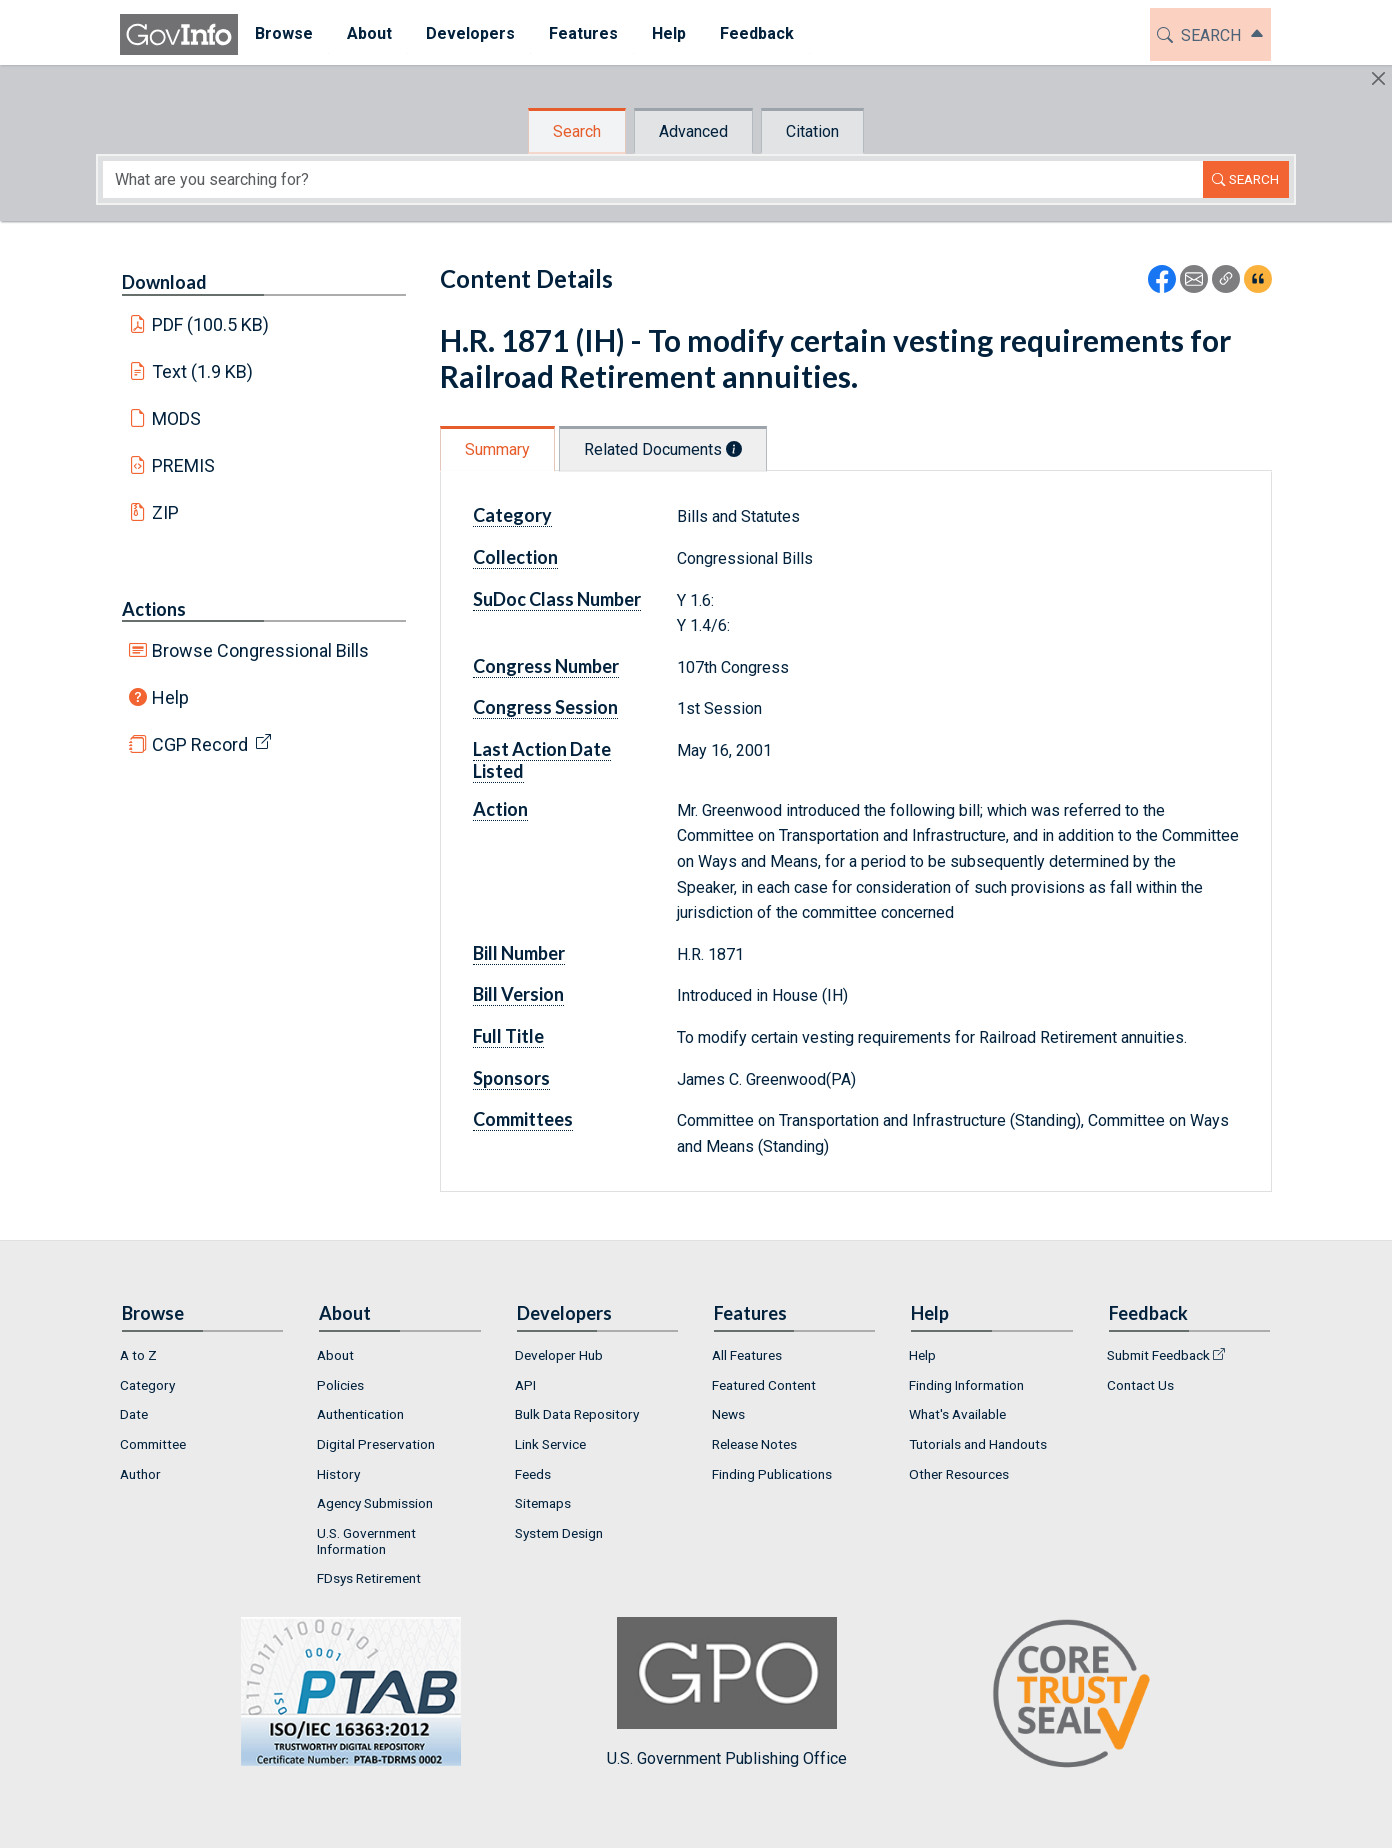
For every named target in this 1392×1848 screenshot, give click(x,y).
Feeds (533, 1474)
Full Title (508, 1036)
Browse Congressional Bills (260, 650)
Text (203, 371)
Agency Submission (375, 1503)
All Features (747, 1355)
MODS (176, 418)
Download (164, 282)
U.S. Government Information (366, 1541)
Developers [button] (470, 33)
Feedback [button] (757, 33)
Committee (153, 1444)
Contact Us (1140, 1385)
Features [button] (583, 33)
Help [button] (669, 33)
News (728, 1414)
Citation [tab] (812, 131)
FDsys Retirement (369, 1578)
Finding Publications (772, 1474)
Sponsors (511, 1078)
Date (134, 1414)
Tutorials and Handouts (978, 1444)
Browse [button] (284, 33)
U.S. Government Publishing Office (727, 1692)
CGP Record (200, 744)
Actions (154, 609)
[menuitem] (284, 34)
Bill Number (519, 953)
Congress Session (545, 707)
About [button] (369, 33)
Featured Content (764, 1385)
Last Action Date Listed (542, 760)
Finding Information (966, 1385)
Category (512, 515)
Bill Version (518, 994)
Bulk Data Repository (577, 1414)
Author (140, 1474)
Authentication (360, 1414)
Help (170, 697)
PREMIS (183, 465)
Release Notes (754, 1444)
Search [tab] (577, 131)
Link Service (550, 1444)
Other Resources (959, 1474)
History (338, 1474)
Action (500, 809)
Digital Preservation (376, 1444)
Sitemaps (543, 1503)
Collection (515, 557)
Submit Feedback (1158, 1355)
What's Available (957, 1414)
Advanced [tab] (693, 131)
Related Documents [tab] (663, 449)
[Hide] (1378, 78)
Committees (523, 1119)
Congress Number (546, 666)
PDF (211, 324)
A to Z (138, 1355)
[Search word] (653, 179)
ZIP (165, 512)
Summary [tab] (497, 449)
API (525, 1385)
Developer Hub (559, 1355)
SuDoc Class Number (557, 599)
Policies (340, 1385)
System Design (559, 1533)
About (335, 1355)
